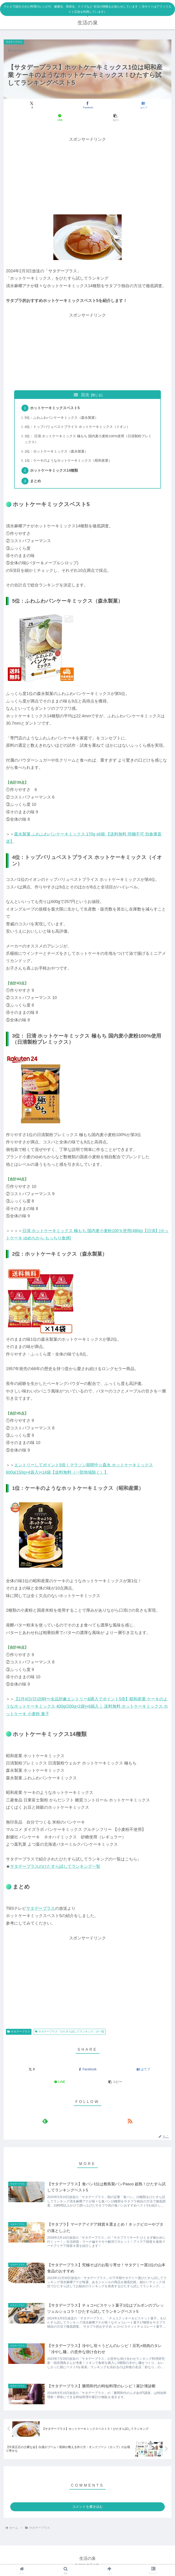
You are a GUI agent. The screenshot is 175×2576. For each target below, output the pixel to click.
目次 (85, 395)
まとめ (36, 483)
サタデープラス (40, 1911)
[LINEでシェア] (59, 118)
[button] (115, 118)
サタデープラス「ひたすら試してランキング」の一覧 (69, 2034)
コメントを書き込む (87, 2511)
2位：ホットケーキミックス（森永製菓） (57, 452)
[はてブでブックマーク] (143, 105)
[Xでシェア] (32, 105)
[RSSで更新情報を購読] (129, 2123)
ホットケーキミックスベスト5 (56, 408)
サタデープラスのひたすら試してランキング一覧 (55, 1869)
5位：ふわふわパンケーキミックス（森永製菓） (62, 418)
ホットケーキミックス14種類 (55, 472)
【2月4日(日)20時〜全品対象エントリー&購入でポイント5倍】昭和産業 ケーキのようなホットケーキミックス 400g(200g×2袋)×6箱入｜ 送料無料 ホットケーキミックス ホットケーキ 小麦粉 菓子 (87, 1709)
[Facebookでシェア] (87, 105)
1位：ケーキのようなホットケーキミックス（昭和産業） (69, 461)
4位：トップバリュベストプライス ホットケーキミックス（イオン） (78, 428)
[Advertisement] (87, 175)
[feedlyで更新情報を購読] (45, 2123)
